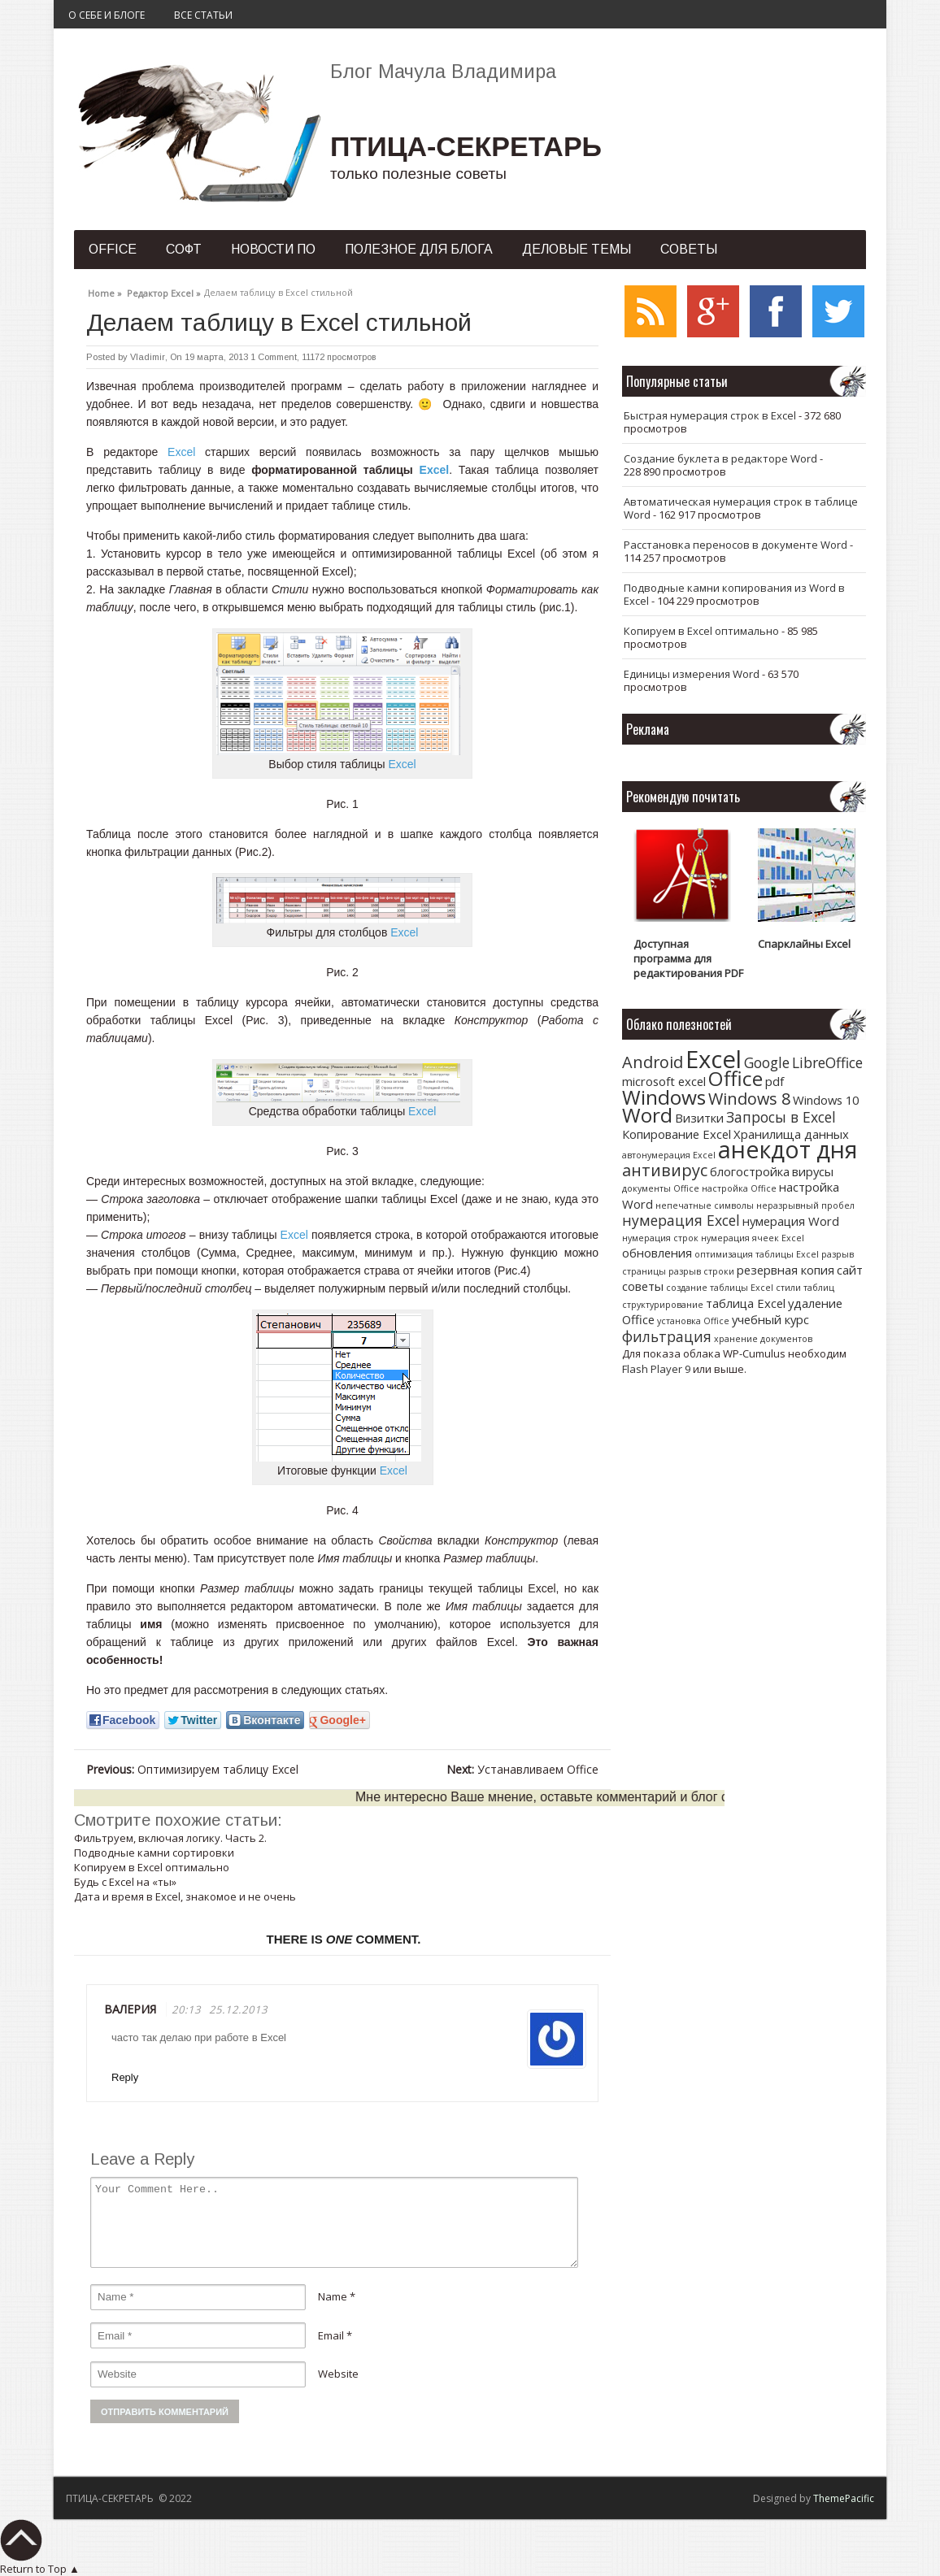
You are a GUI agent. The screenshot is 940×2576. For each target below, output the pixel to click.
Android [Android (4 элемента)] (652, 1062)
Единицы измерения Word (691, 674)
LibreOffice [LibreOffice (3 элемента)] (827, 1062)
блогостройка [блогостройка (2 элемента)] (750, 1171)
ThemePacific (843, 2498)
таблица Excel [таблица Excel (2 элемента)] (746, 1303)
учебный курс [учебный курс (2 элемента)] (770, 1319)
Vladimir (147, 357)
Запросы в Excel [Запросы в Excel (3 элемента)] (781, 1117)
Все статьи (203, 15)
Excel (181, 451)
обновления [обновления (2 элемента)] (657, 1253)
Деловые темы (576, 249)
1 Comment (273, 357)
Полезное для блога (419, 249)
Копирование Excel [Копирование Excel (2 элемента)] (676, 1134)
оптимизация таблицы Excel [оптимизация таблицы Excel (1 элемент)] (756, 1254)
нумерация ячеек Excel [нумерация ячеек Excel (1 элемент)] (752, 1238)
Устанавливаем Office (522, 1769)
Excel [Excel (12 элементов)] (713, 1059)
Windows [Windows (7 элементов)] (664, 1097)
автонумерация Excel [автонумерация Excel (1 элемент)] (669, 1155)
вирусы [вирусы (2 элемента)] (812, 1171)
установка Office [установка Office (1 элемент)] (693, 1321)
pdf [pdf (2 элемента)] (774, 1081)
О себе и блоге (106, 15)
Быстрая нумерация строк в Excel (710, 415)
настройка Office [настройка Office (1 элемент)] (739, 1188)
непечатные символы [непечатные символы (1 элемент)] (704, 1205)
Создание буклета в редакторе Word (720, 458)
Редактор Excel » (164, 291)
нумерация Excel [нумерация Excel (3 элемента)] (681, 1220)
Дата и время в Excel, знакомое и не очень (185, 1896)
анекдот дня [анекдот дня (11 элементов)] (787, 1149)
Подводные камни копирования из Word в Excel (734, 594)
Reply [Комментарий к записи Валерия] (124, 2077)
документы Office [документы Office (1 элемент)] (660, 1188)
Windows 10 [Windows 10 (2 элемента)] (826, 1100)
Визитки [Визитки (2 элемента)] (699, 1118)
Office (113, 249)
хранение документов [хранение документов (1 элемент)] (763, 1338)
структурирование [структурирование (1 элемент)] (662, 1304)
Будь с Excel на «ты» (125, 1881)
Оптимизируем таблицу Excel (192, 1769)
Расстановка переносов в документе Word (735, 544)
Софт (184, 249)
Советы (688, 249)
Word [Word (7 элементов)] (647, 1114)
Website (338, 2373)
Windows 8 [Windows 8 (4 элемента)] (749, 1099)
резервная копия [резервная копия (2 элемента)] (785, 1270)
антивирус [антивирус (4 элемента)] (664, 1170)
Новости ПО (273, 249)
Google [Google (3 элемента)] (767, 1062)
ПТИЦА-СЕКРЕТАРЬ (466, 146)
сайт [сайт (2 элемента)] (850, 1270)
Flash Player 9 (656, 1369)
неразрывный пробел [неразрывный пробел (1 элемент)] (805, 1205)
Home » (105, 291)
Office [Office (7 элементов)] (735, 1078)
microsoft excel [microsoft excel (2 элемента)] (664, 1081)
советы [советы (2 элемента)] (643, 1286)
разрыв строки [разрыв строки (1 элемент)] (701, 1271)
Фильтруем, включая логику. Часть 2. (170, 1838)
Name (332, 2296)
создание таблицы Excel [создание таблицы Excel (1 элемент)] (719, 1287)
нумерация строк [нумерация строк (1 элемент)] (660, 1238)
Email (331, 2335)
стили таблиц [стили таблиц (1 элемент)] (805, 1287)
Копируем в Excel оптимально (151, 1867)
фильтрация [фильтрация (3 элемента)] (667, 1336)
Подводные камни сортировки (154, 1852)
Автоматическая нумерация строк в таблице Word (741, 508)
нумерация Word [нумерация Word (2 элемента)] (790, 1221)
